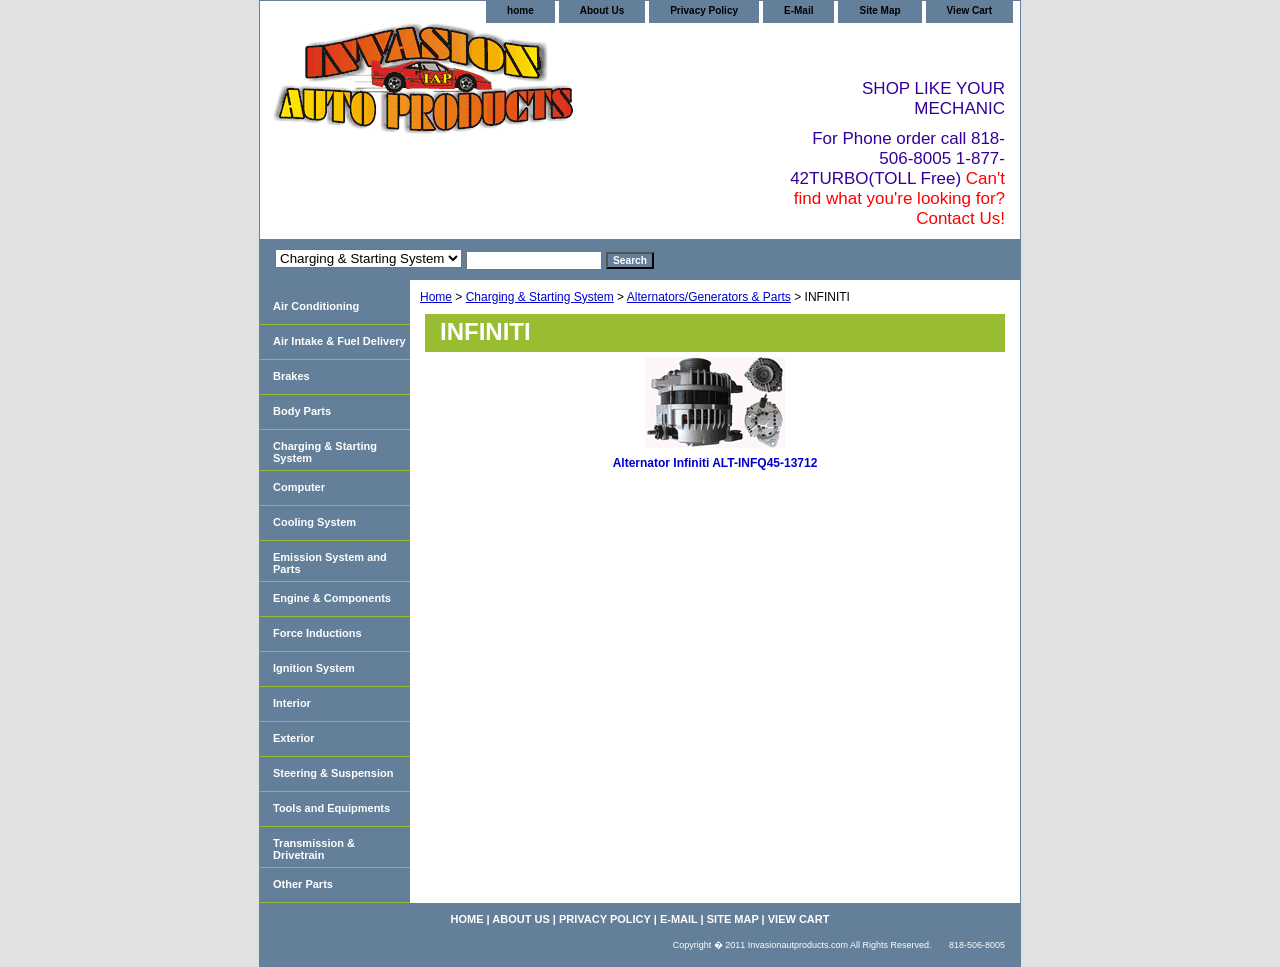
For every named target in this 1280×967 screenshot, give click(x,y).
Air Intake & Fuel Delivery (339, 341)
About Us (602, 10)
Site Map (879, 10)
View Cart (969, 10)
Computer (299, 487)
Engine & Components (332, 598)
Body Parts (302, 411)
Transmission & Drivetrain (314, 849)
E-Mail (798, 10)
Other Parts (303, 884)
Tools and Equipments (331, 808)
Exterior (294, 738)
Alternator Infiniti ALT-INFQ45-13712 (715, 463)
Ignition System (314, 668)
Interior (292, 703)
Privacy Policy (704, 10)
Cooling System (314, 522)
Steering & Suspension (333, 773)
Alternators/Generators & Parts (709, 297)
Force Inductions (317, 633)
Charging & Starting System (540, 297)
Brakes (291, 376)
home (520, 10)
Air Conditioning (316, 306)
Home (436, 297)
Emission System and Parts (330, 563)
